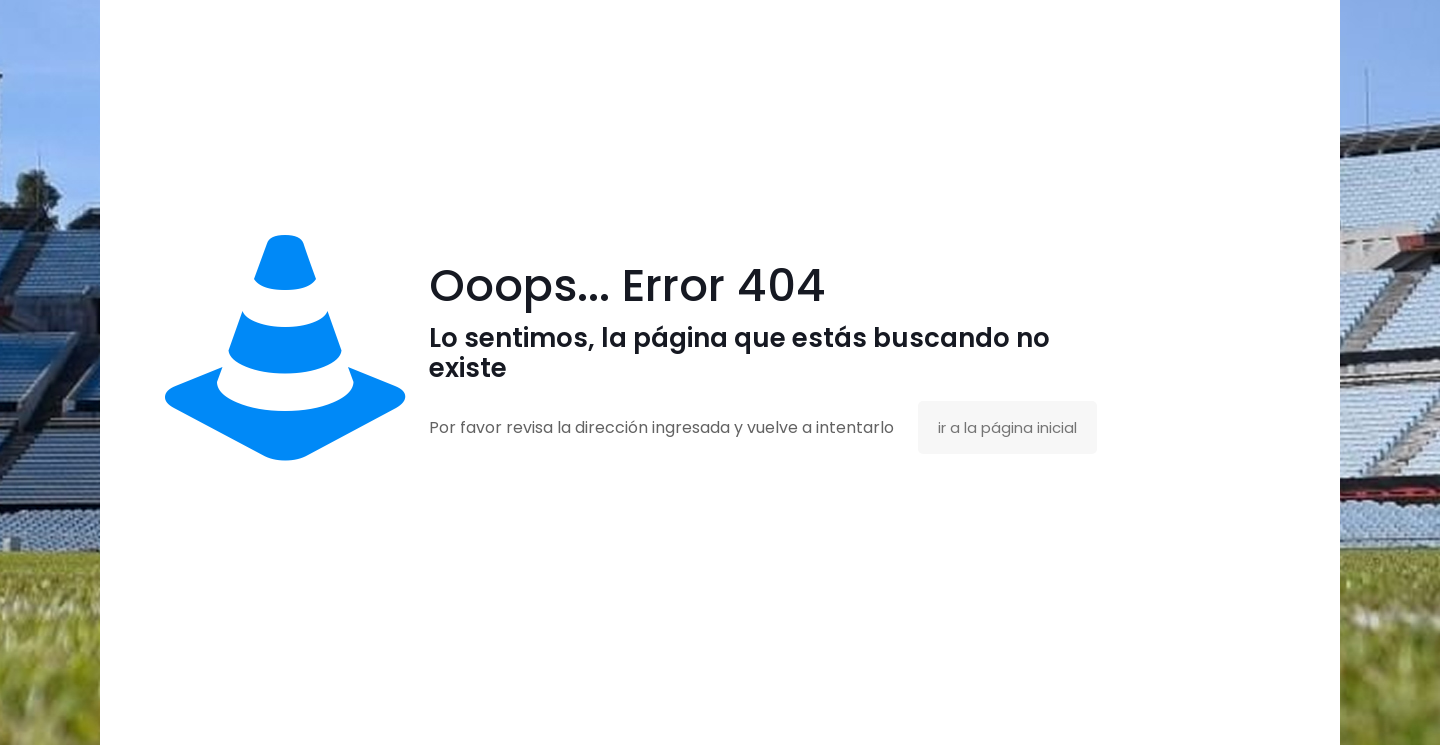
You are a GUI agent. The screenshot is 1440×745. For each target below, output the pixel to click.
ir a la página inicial (1007, 427)
